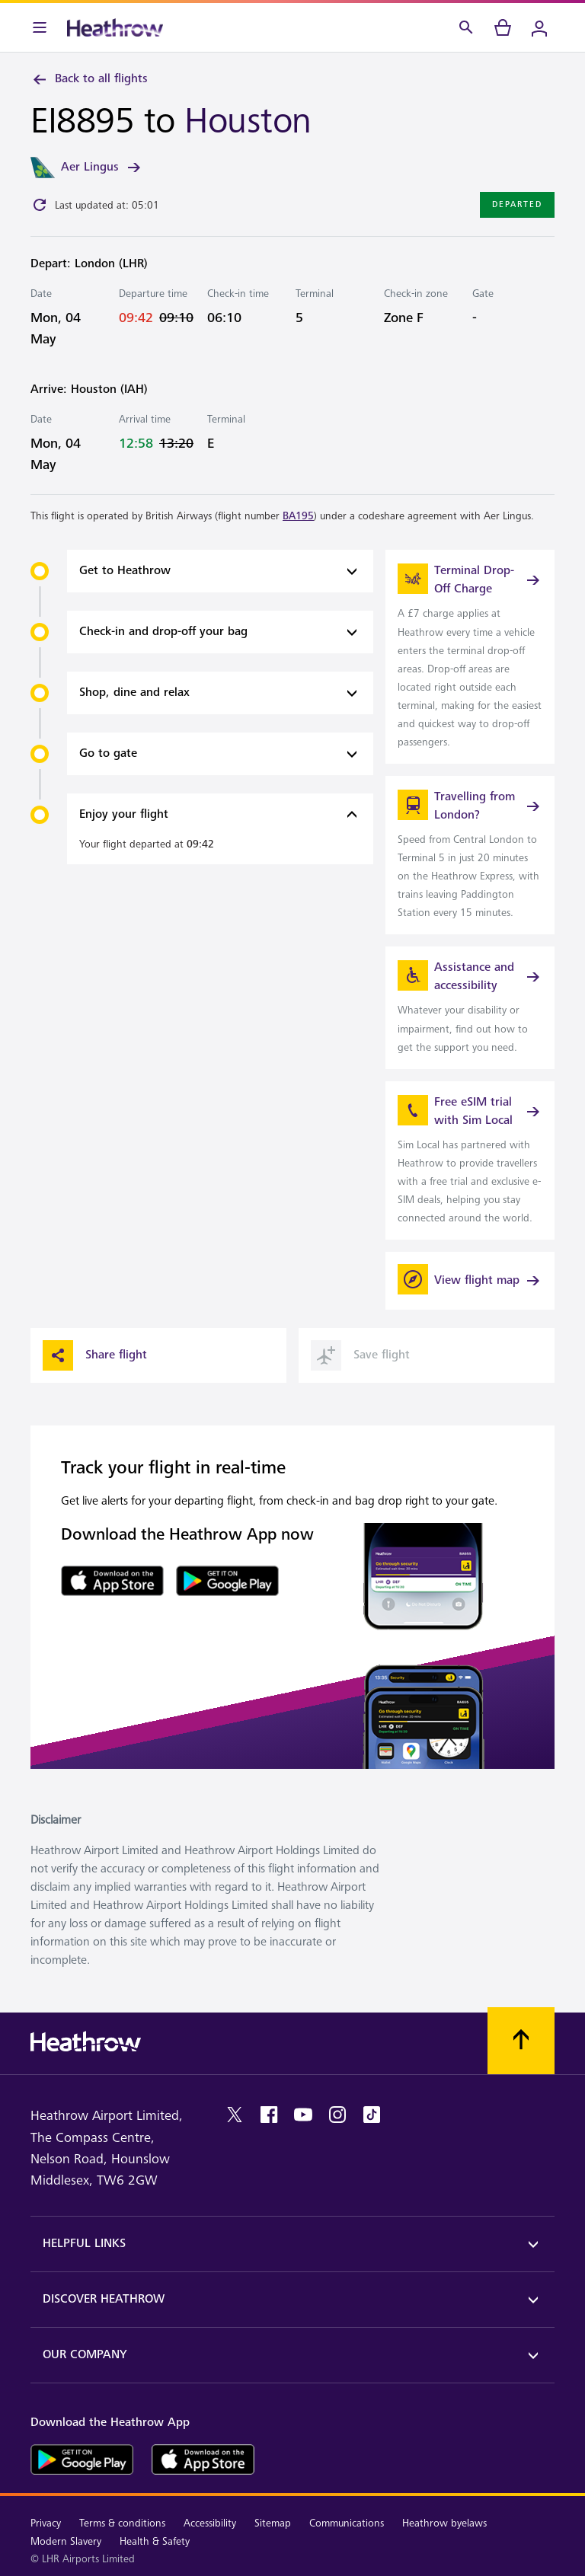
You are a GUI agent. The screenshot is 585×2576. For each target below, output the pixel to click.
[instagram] (337, 2114)
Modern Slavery (65, 2541)
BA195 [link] (298, 515)
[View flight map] (470, 1281)
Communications (346, 2523)
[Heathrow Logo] (115, 27)
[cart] (503, 27)
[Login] (539, 27)
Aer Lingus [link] (102, 167)
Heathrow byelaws (444, 2523)
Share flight (95, 1355)
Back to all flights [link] (89, 79)
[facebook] (269, 2114)
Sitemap (272, 2523)
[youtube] (303, 2114)
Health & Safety (155, 2541)
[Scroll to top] (521, 2040)
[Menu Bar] (39, 27)
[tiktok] (372, 2114)
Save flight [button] (360, 1355)
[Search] (466, 27)
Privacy (45, 2523)
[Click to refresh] (39, 205)
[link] (470, 657)
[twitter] (234, 2114)
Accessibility (210, 2523)
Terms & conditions (122, 2523)
